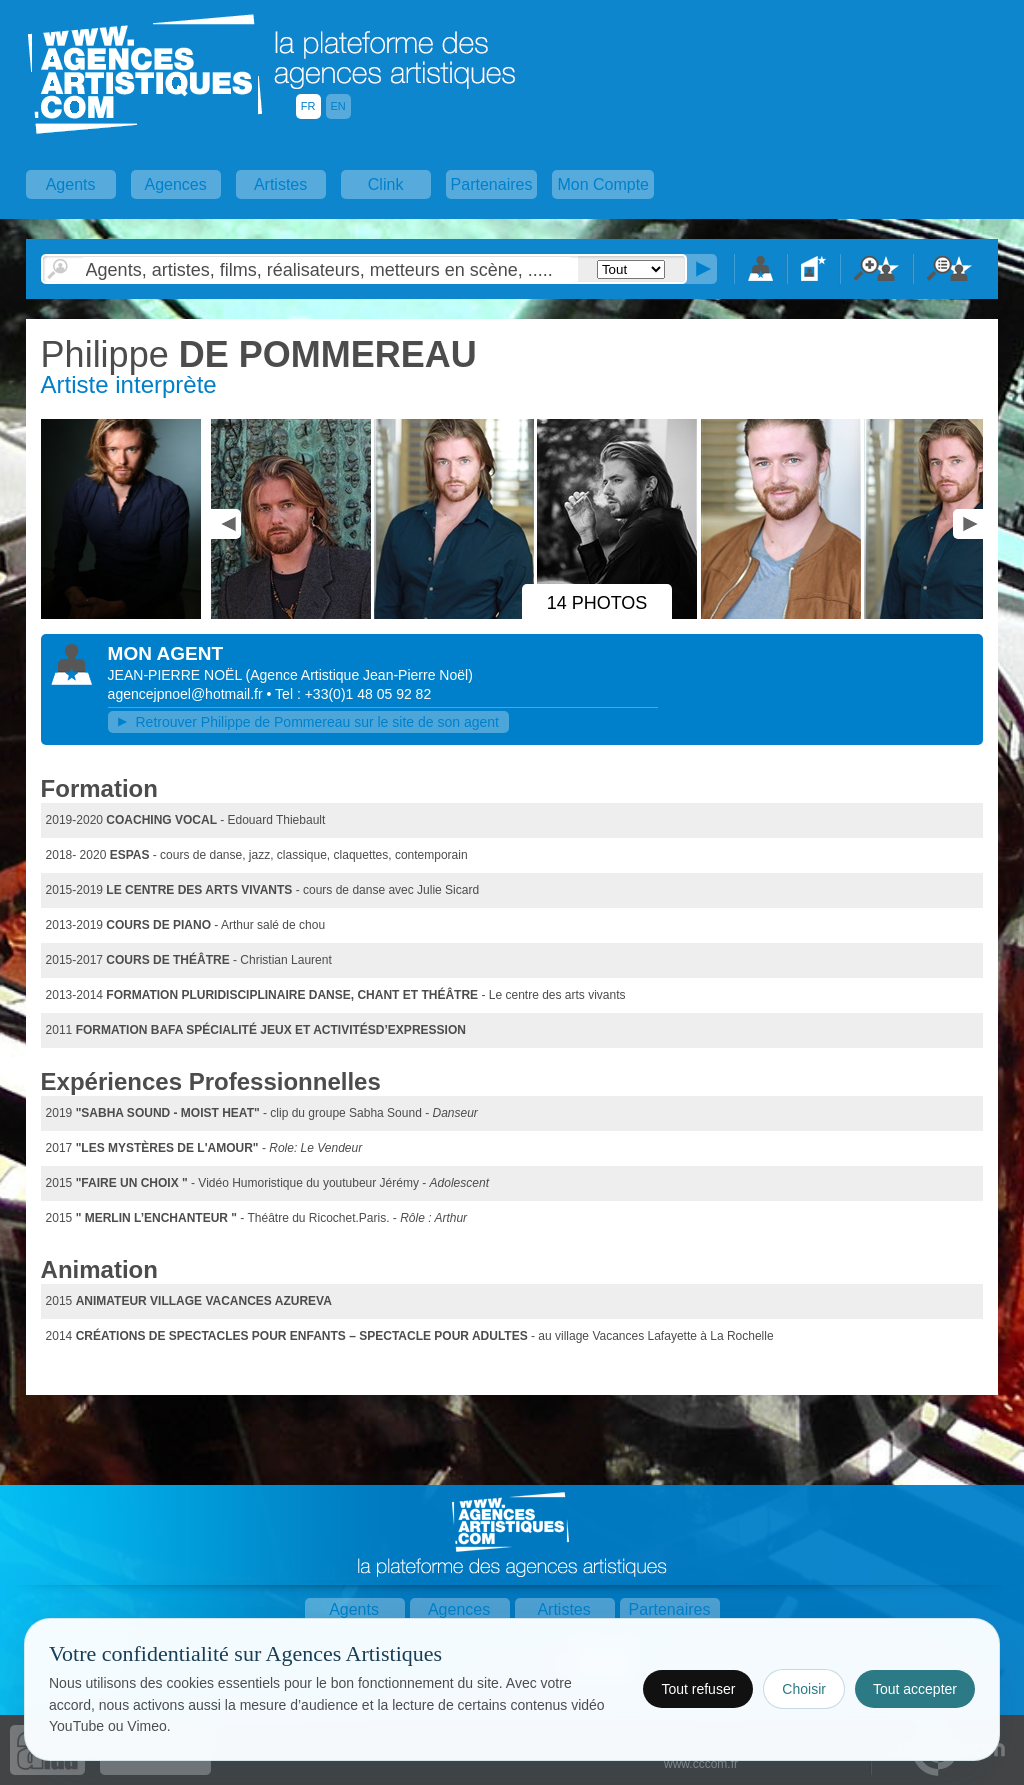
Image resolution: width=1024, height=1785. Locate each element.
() (359, 675)
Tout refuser (698, 1689)
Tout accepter (915, 1689)
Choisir (804, 1689)
